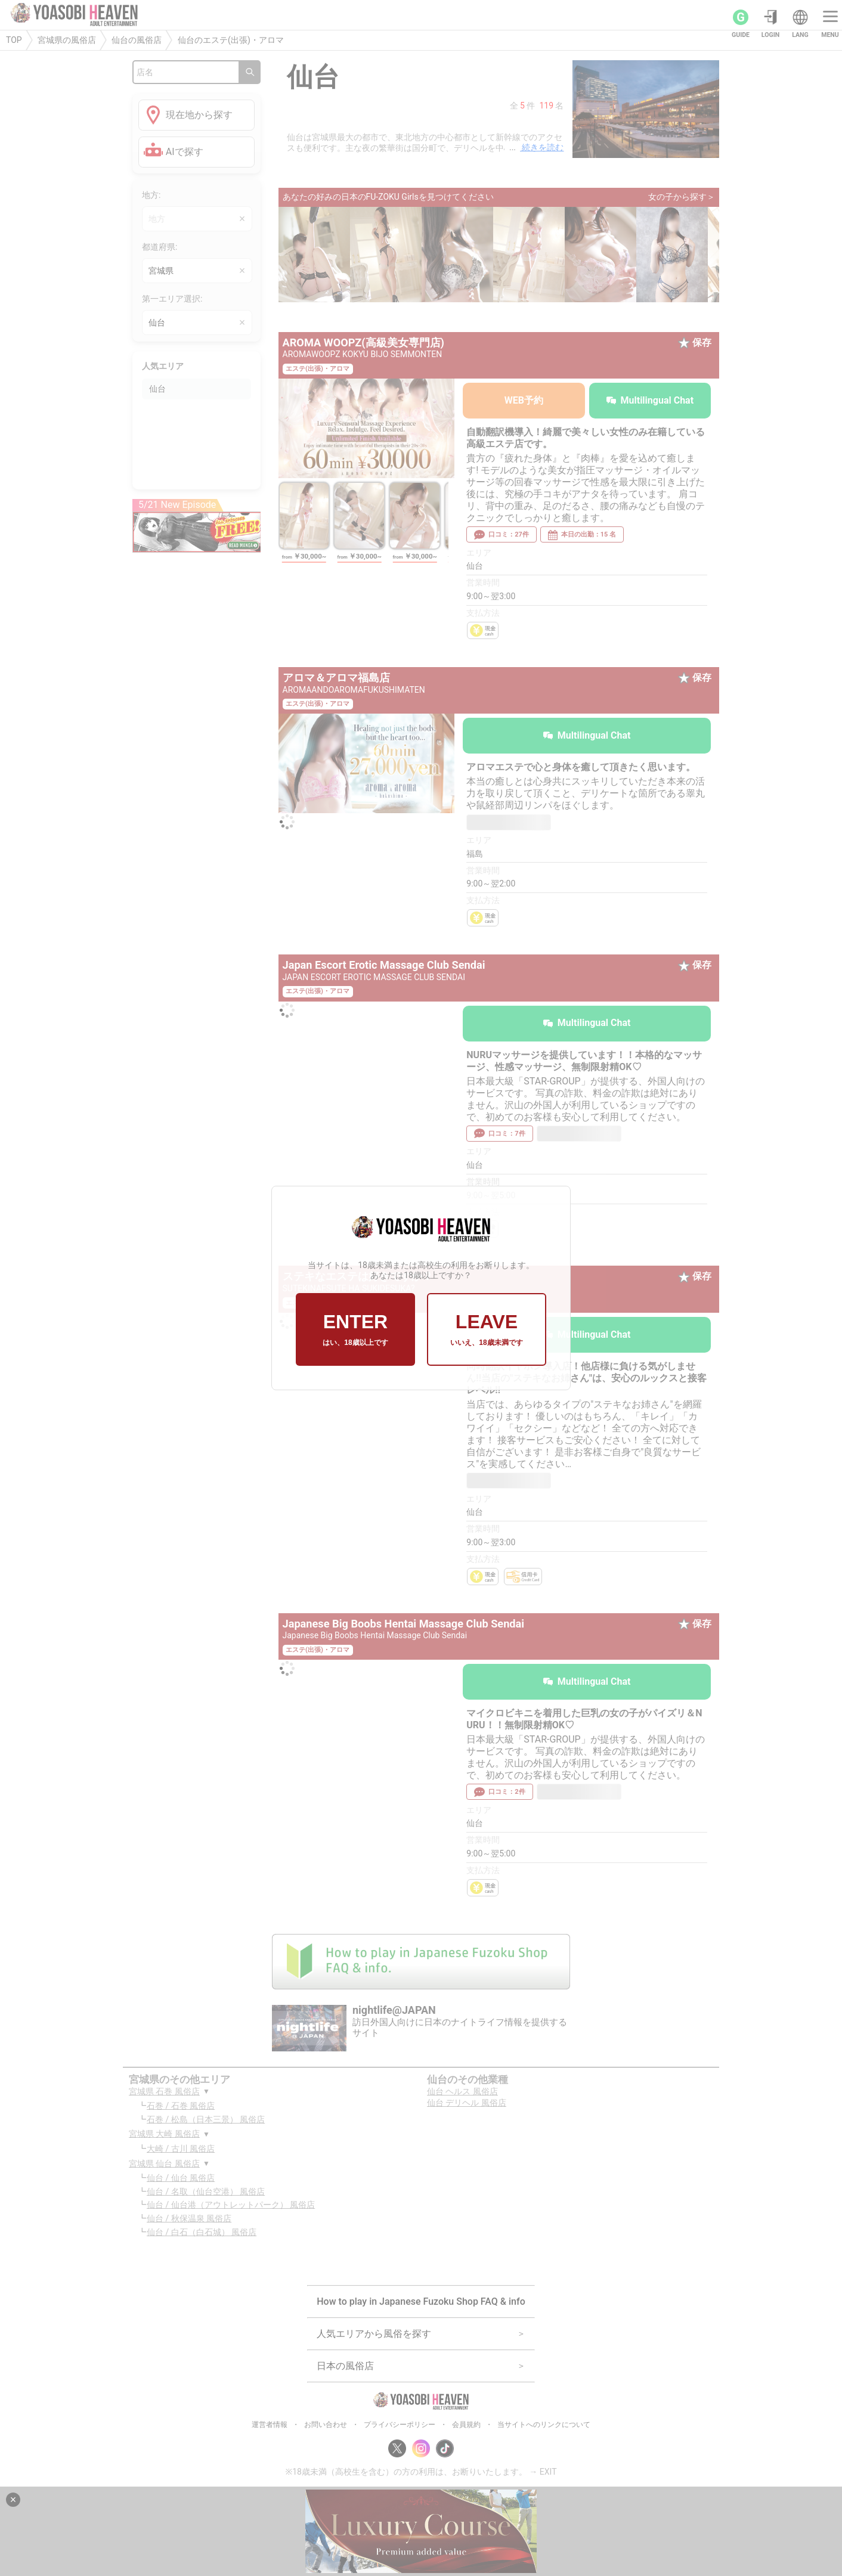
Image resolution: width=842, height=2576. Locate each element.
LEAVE (486, 1329)
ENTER (355, 1329)
